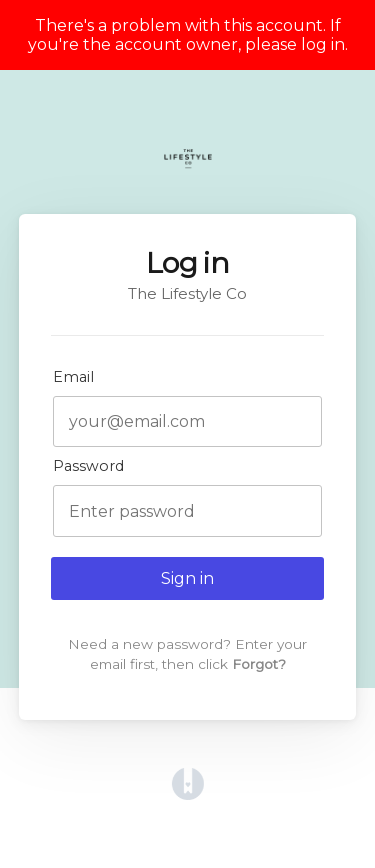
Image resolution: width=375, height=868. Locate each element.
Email (73, 377)
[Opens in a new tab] (188, 794)
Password (88, 466)
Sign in (187, 578)
